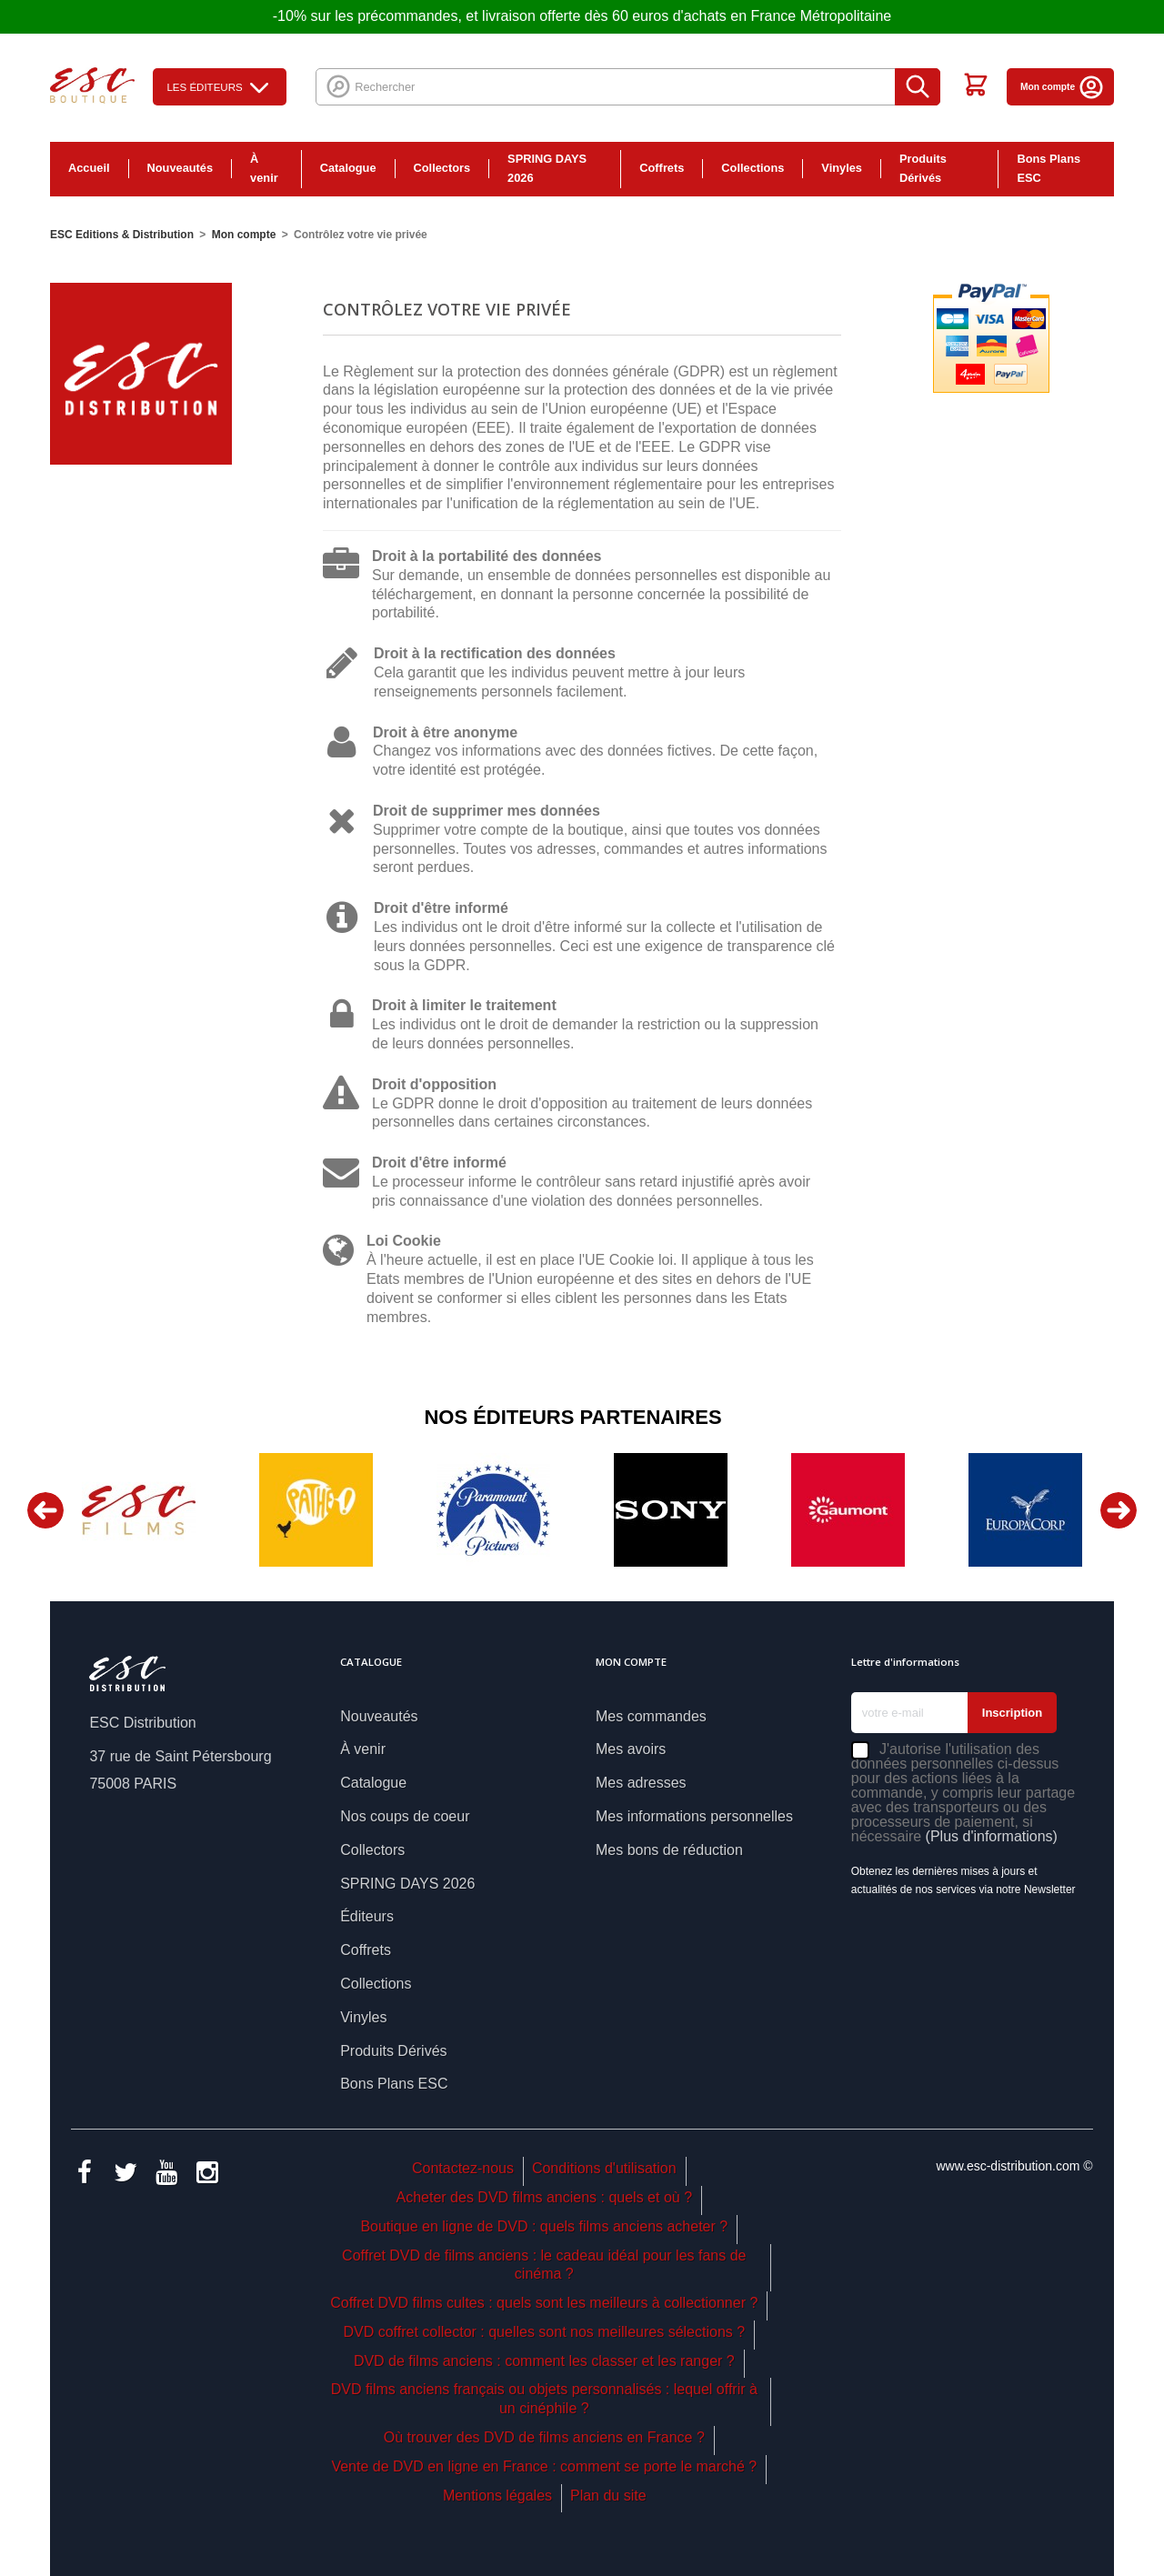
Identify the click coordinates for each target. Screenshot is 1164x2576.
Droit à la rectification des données (495, 653)
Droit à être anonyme (445, 732)
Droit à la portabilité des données (487, 556)
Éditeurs (367, 1916)
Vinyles (841, 168)
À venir (264, 168)
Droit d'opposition (434, 1084)
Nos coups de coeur (404, 1816)
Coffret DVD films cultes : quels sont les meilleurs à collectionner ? (544, 2302)
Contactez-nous (463, 2168)
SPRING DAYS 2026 (547, 168)
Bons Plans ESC (1048, 168)
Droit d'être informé (441, 908)
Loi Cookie (403, 1240)
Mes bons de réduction (669, 1850)
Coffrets (661, 168)
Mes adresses (641, 1782)
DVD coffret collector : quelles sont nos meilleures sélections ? (544, 2332)
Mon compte (1062, 87)
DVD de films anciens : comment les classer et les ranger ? (544, 2361)
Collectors (442, 168)
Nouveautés (180, 168)
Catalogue (348, 168)
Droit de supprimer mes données (486, 810)
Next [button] (1118, 1510)
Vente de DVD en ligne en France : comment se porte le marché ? (544, 2466)
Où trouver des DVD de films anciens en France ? (544, 2437)
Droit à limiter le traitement (464, 1005)
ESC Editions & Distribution (122, 234)
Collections (752, 168)
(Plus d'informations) (992, 1836)
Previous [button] (45, 1510)
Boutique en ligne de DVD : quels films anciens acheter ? (544, 2226)
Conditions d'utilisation (604, 2168)
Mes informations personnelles (694, 1816)
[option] (138, 1510)
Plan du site (608, 2495)
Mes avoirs (631, 1749)
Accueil (89, 168)
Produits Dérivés (923, 168)
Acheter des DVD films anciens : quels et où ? (544, 2197)
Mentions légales (497, 2495)
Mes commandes (651, 1716)
